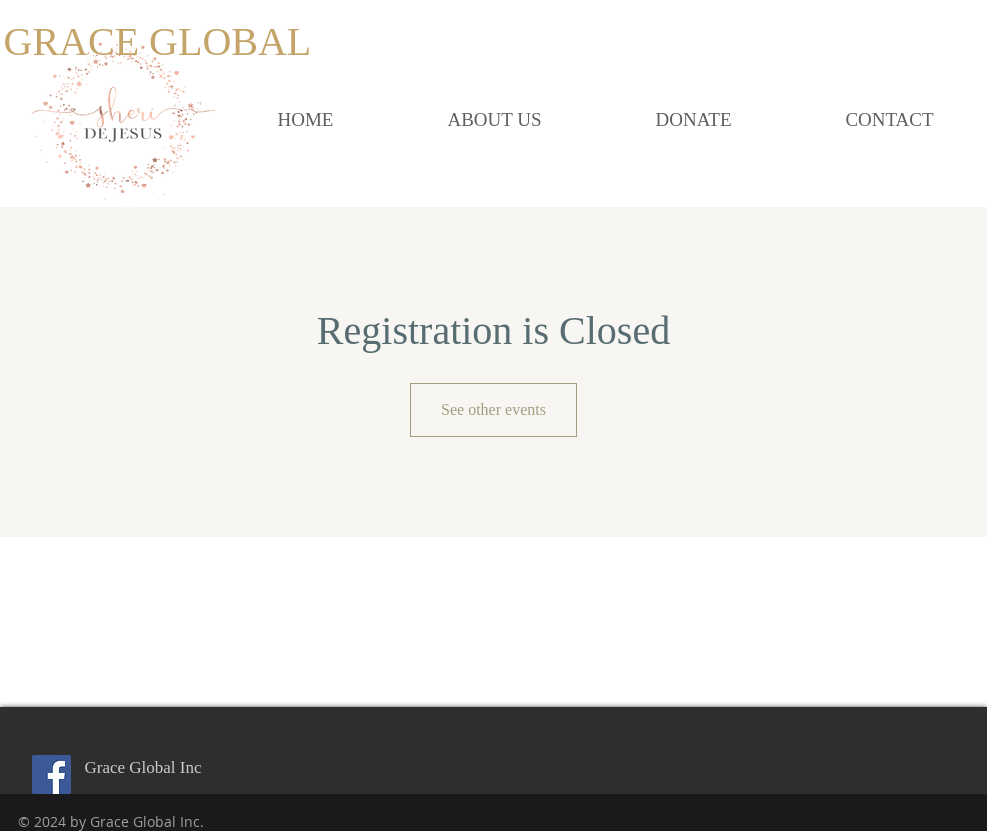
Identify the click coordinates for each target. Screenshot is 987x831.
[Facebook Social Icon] (51, 774)
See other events (493, 409)
